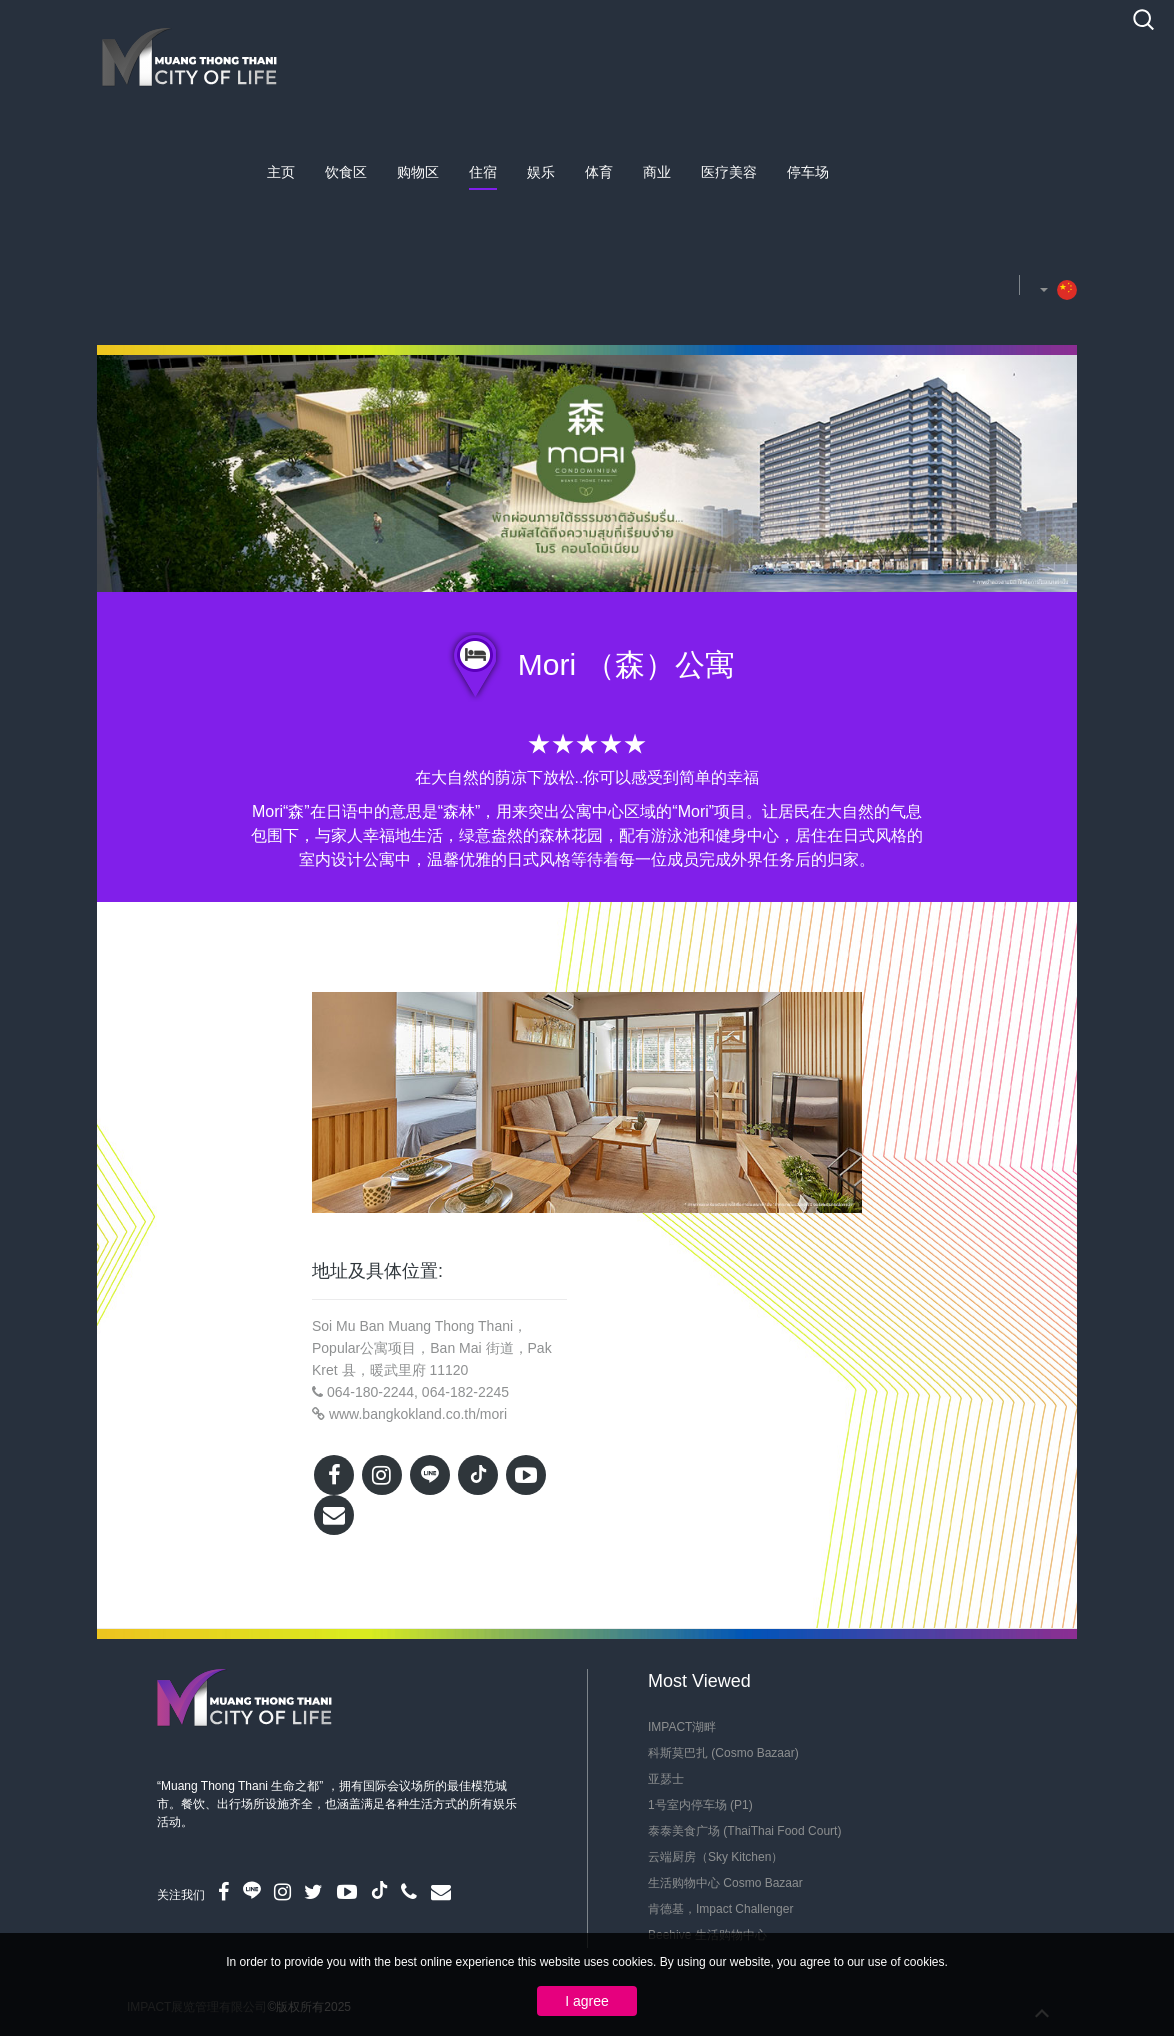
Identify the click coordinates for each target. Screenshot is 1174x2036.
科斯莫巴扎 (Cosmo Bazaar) (723, 1753)
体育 (599, 172)
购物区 (418, 172)
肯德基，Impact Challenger (720, 1909)
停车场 (808, 172)
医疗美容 (729, 172)
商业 (657, 172)
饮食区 (346, 172)
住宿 (483, 172)
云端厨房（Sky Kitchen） (715, 1857)
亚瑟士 (666, 1779)
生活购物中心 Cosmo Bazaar (725, 1883)
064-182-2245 (465, 1392)
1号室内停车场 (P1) (700, 1805)
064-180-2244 (370, 1392)
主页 (281, 172)
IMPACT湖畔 (682, 1727)
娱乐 (541, 172)
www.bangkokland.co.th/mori (418, 1414)
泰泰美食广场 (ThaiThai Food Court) (744, 1831)
